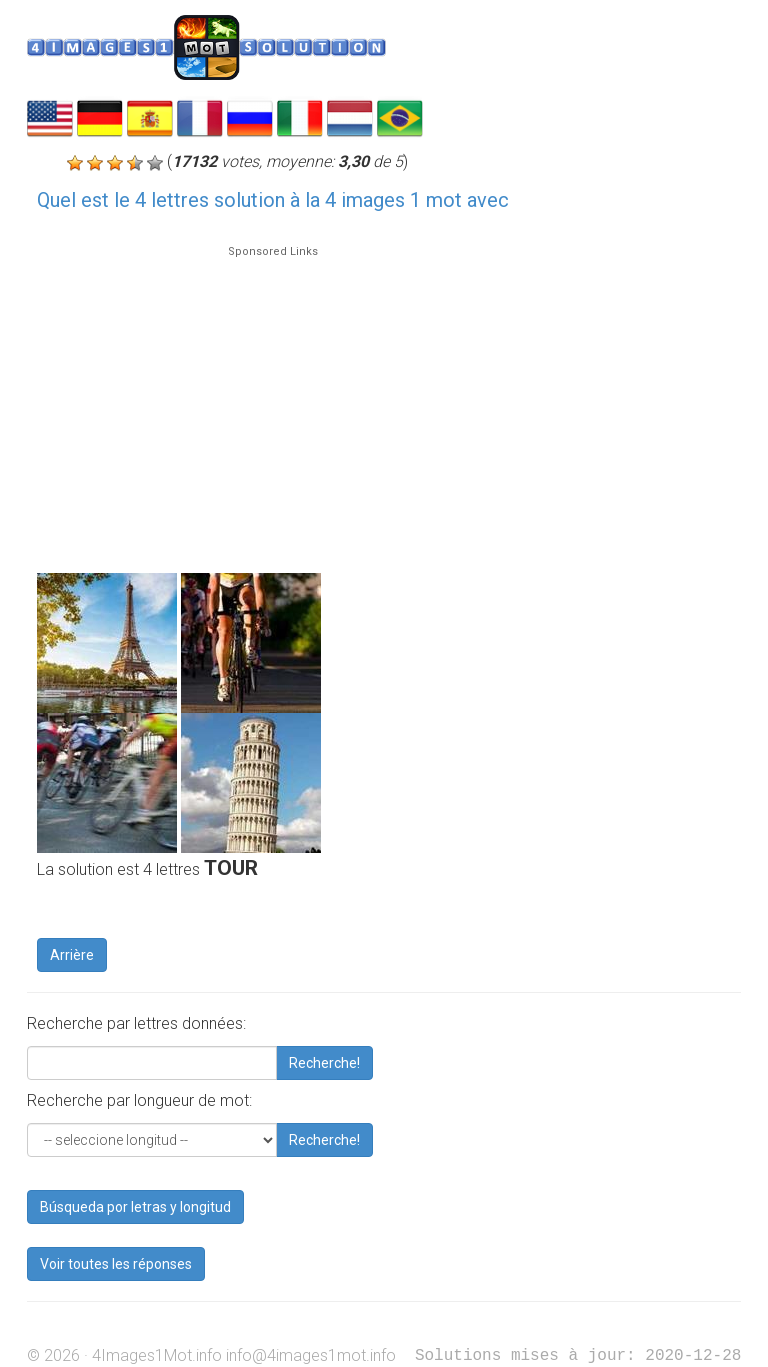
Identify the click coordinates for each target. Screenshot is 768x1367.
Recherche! (324, 1063)
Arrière (72, 955)
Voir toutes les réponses (116, 1264)
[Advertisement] (273, 400)
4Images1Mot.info (157, 1355)
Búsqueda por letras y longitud (135, 1207)
